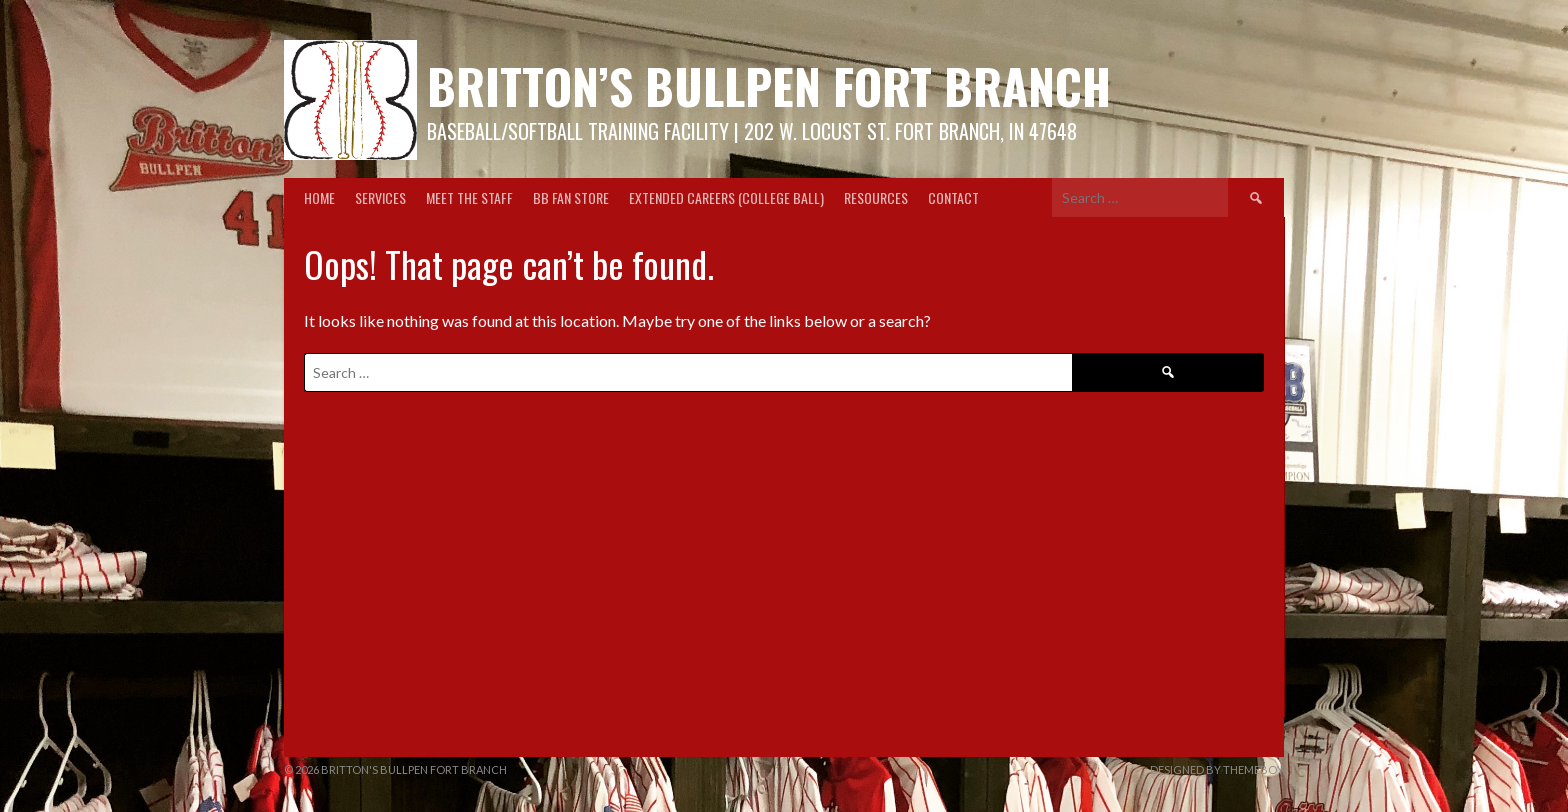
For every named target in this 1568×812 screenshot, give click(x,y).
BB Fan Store (571, 197)
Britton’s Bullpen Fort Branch (769, 85)
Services (380, 197)
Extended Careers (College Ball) (726, 197)
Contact (953, 197)
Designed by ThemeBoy (1217, 769)
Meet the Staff (469, 197)
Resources (876, 197)
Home (319, 197)
